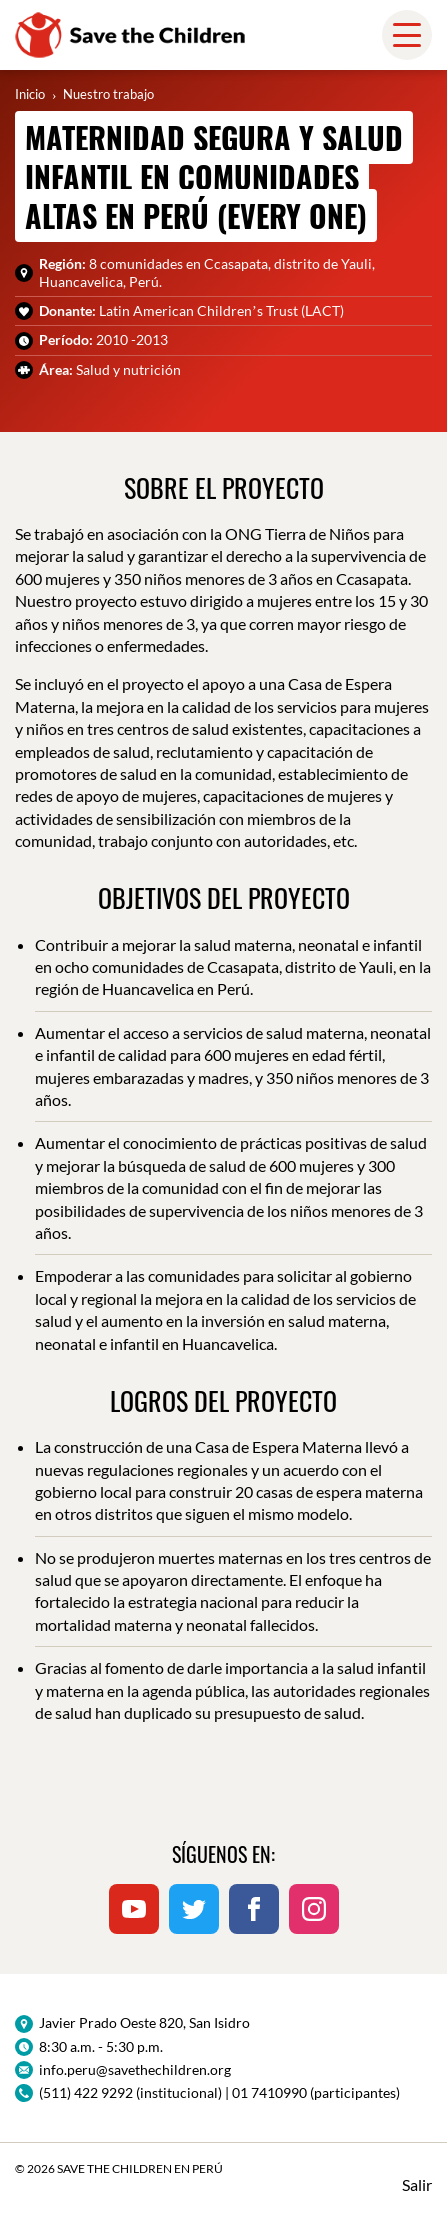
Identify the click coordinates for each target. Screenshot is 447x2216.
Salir (417, 2184)
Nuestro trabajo (108, 94)
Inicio (30, 94)
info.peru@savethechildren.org (135, 2069)
